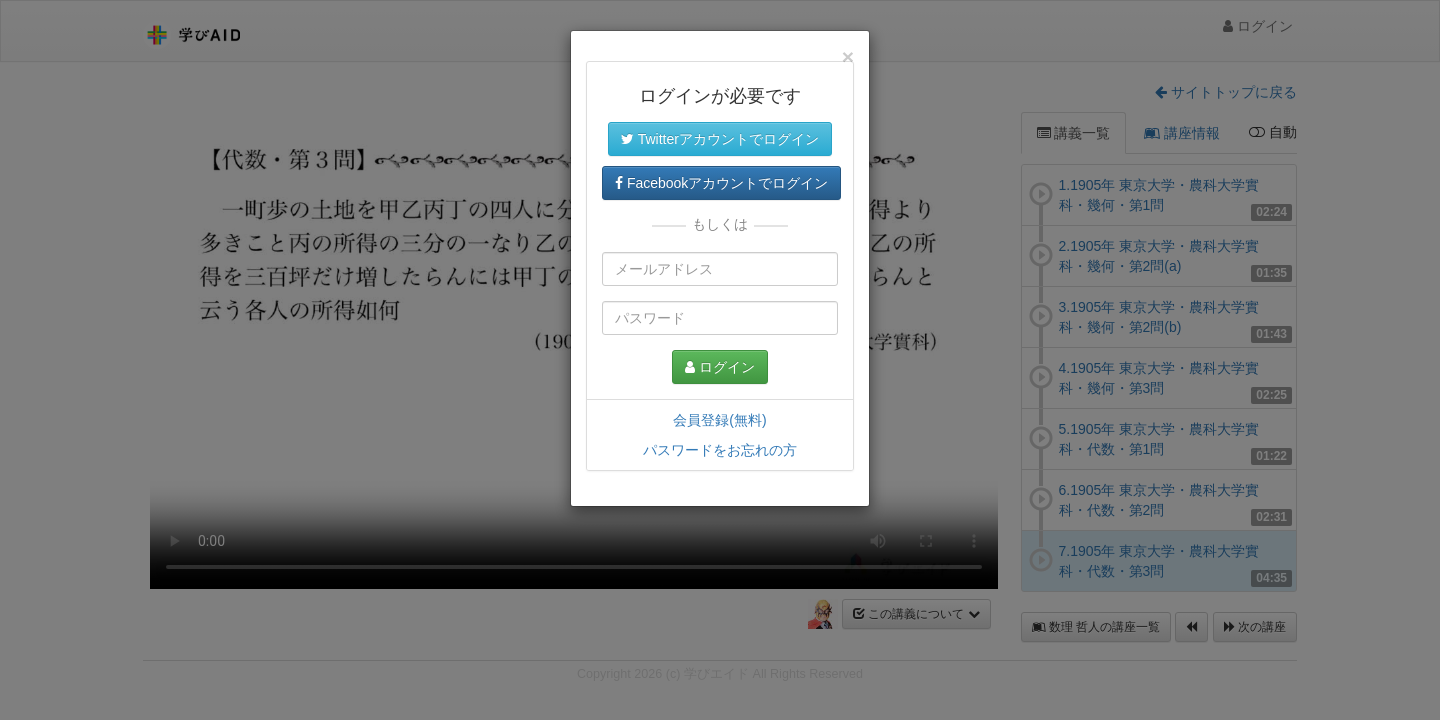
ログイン (720, 367)
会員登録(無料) (719, 420)
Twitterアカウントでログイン (720, 139)
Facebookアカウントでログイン (721, 183)
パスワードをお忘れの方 (720, 450)
